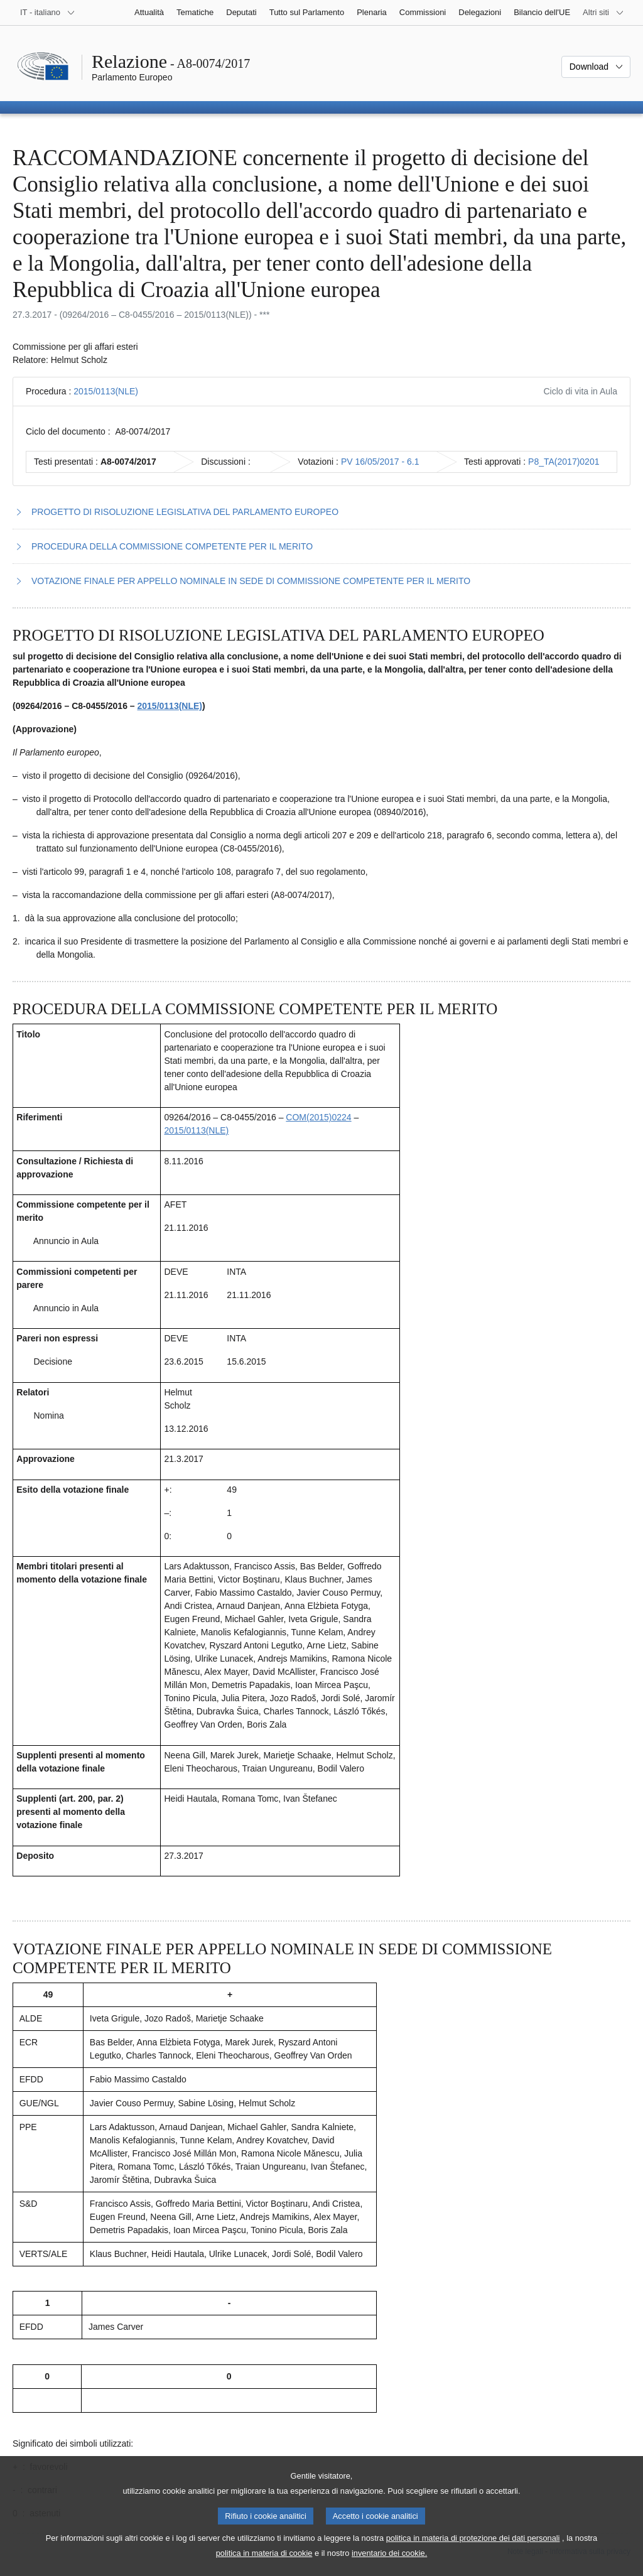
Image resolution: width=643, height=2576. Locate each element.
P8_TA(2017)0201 (563, 462)
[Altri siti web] (603, 12)
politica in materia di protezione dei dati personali (473, 2552)
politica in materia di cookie (264, 2567)
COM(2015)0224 (318, 1117)
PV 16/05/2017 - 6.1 (380, 462)
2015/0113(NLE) (105, 391)
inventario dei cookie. (389, 2567)
